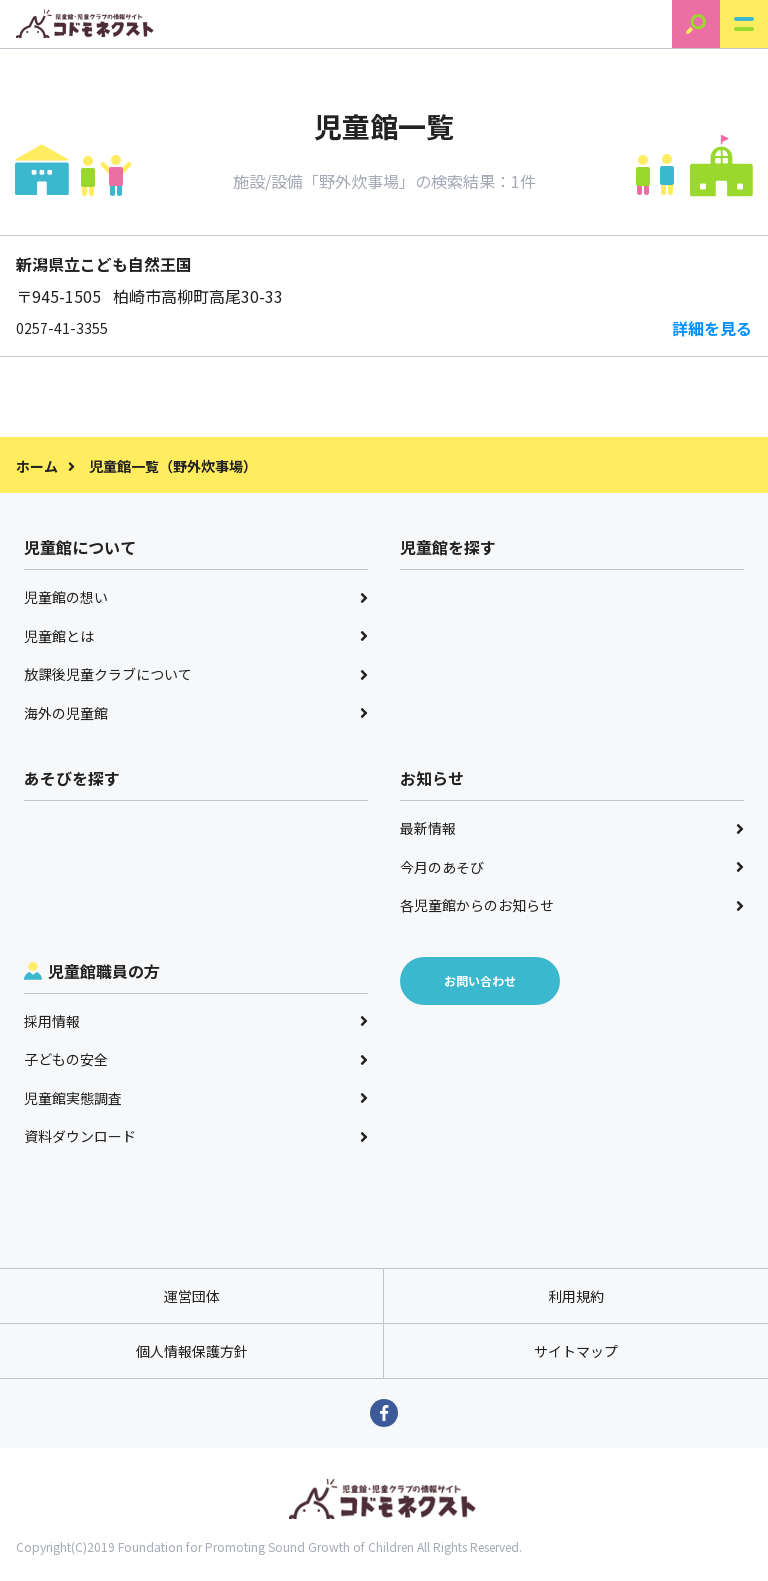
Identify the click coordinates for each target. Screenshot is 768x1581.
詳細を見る (712, 328)
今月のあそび (572, 867)
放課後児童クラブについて (196, 674)
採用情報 (196, 1021)
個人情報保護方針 (192, 1351)
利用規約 (576, 1296)
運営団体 (192, 1296)
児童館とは (196, 636)
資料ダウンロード (196, 1136)
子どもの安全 (196, 1059)
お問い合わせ (480, 980)
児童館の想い (196, 597)
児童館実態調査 (196, 1098)
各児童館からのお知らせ (572, 905)
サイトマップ (576, 1351)
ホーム (37, 466)
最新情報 (572, 828)
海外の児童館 (196, 713)
